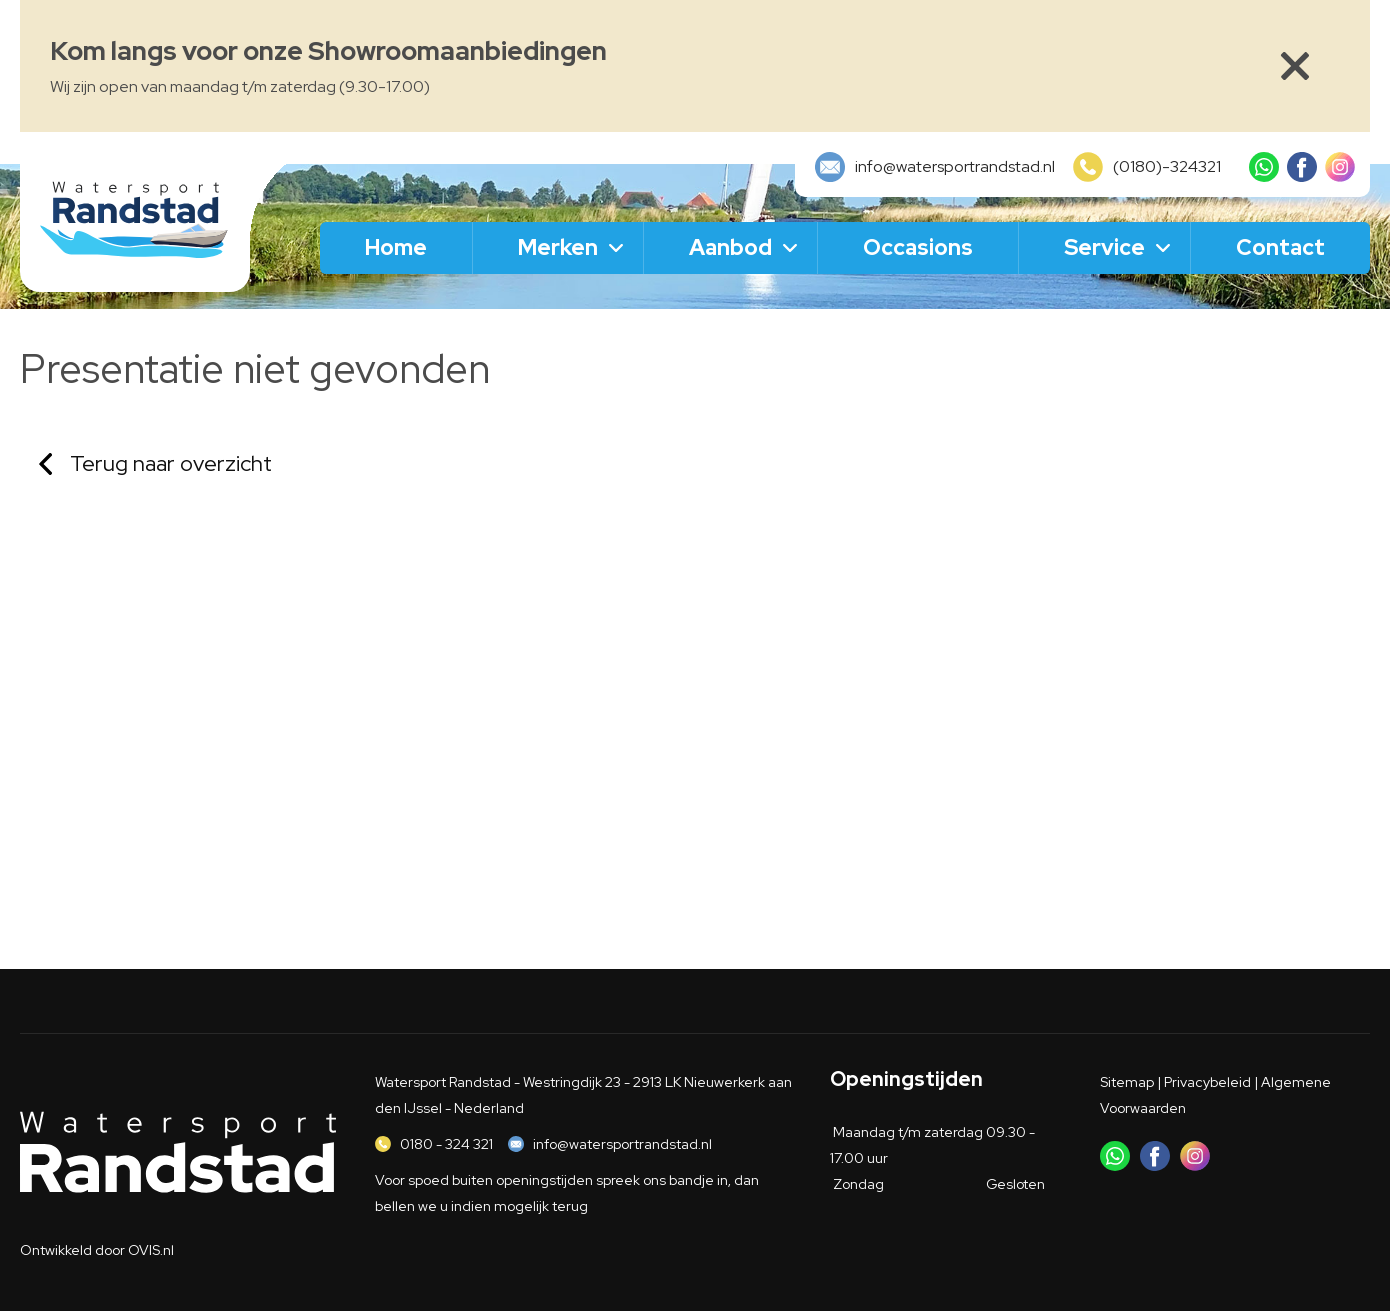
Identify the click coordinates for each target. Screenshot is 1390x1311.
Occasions (918, 247)
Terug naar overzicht (171, 463)
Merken (558, 247)
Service (1104, 247)
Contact (1280, 247)
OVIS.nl (151, 1250)
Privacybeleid (1207, 1082)
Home (396, 247)
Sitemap (1127, 1082)
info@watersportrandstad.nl (622, 1144)
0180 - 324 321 (446, 1144)
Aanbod (730, 247)
